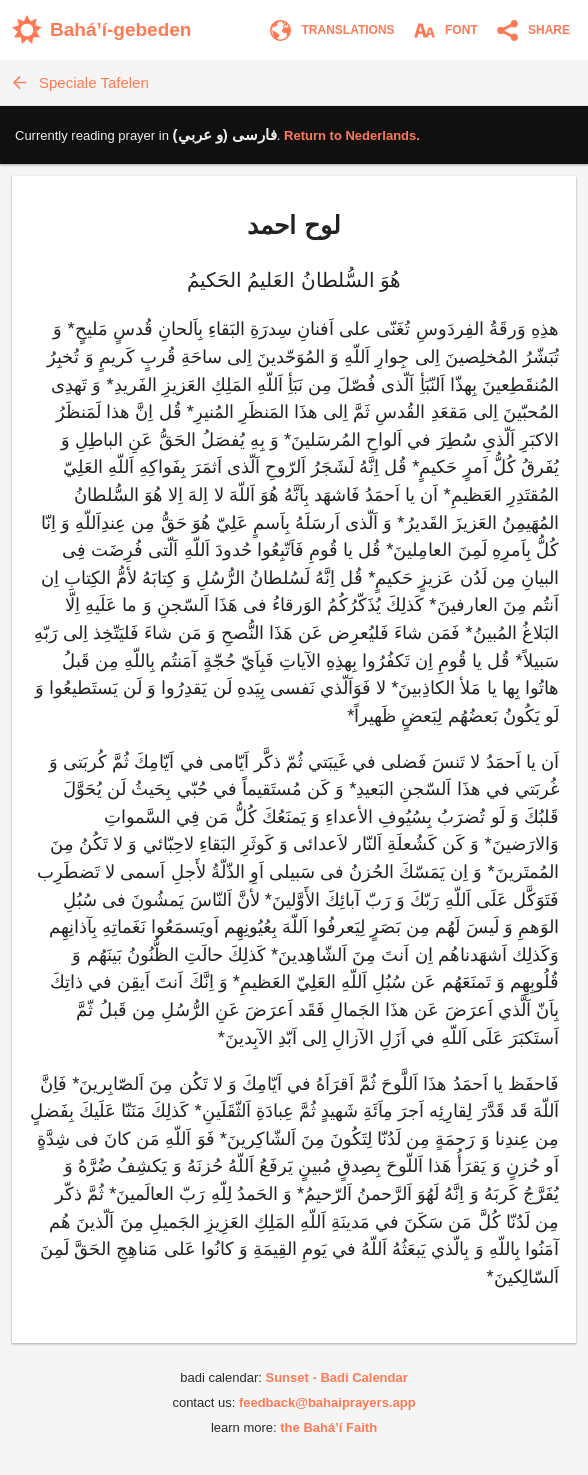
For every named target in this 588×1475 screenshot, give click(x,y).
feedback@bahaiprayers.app (327, 1402)
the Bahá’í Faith (328, 1427)
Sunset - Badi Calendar (336, 1377)
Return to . (352, 135)
